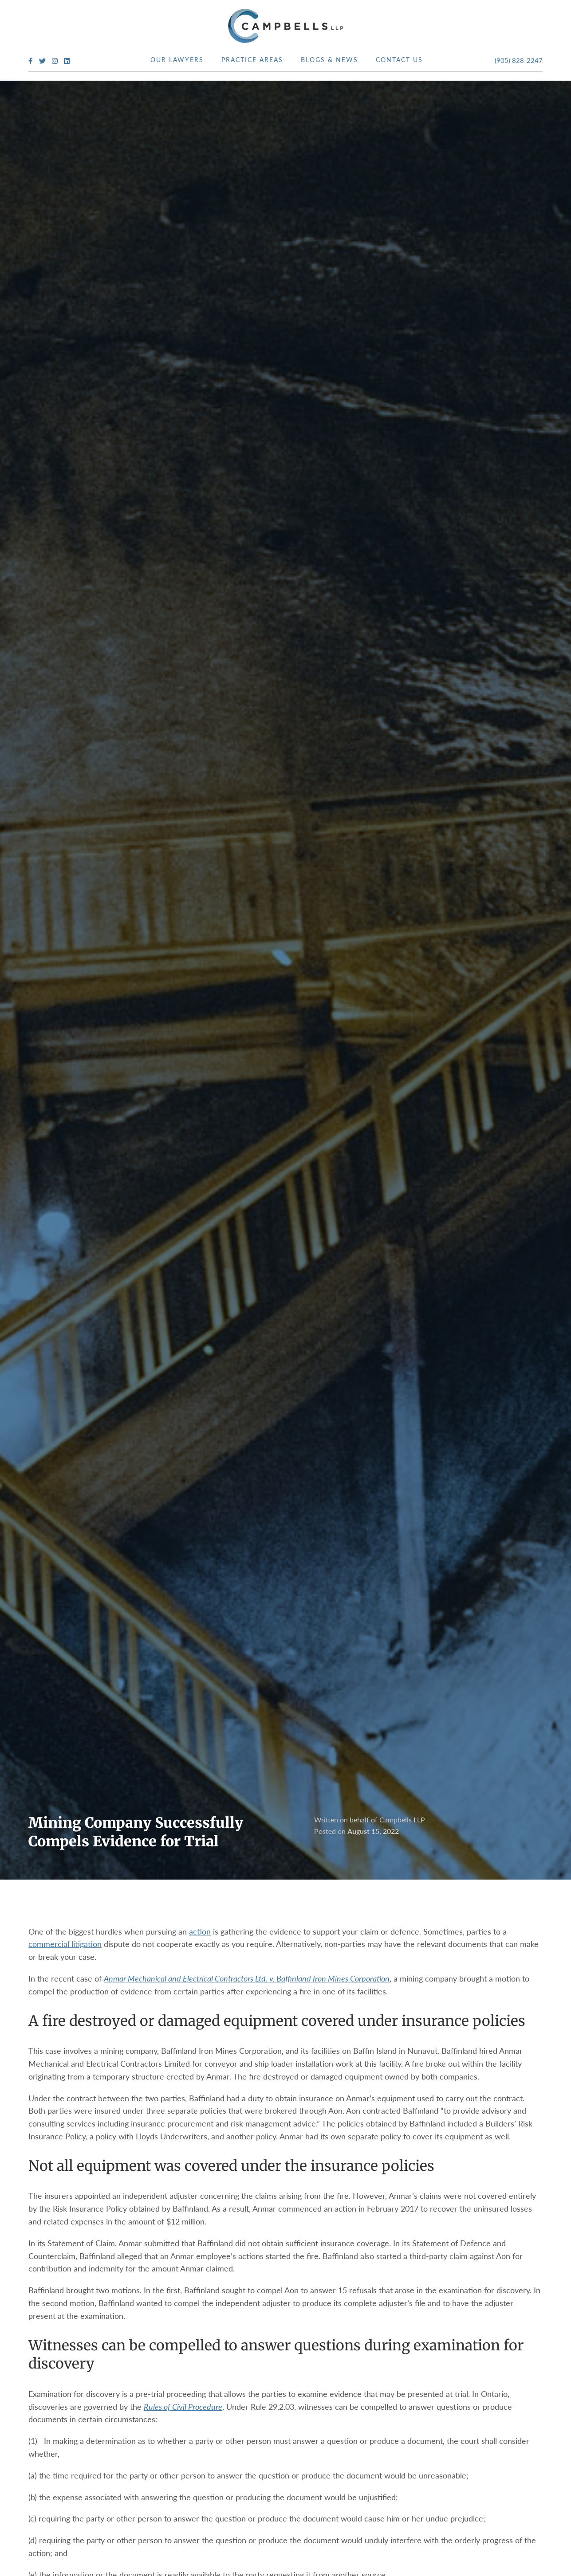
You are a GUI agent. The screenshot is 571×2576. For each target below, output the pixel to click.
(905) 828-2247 (519, 60)
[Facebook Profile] (30, 61)
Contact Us (399, 59)
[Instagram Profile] (55, 61)
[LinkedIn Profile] (67, 61)
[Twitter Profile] (42, 61)
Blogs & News (329, 59)
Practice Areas (252, 59)
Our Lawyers (177, 59)
